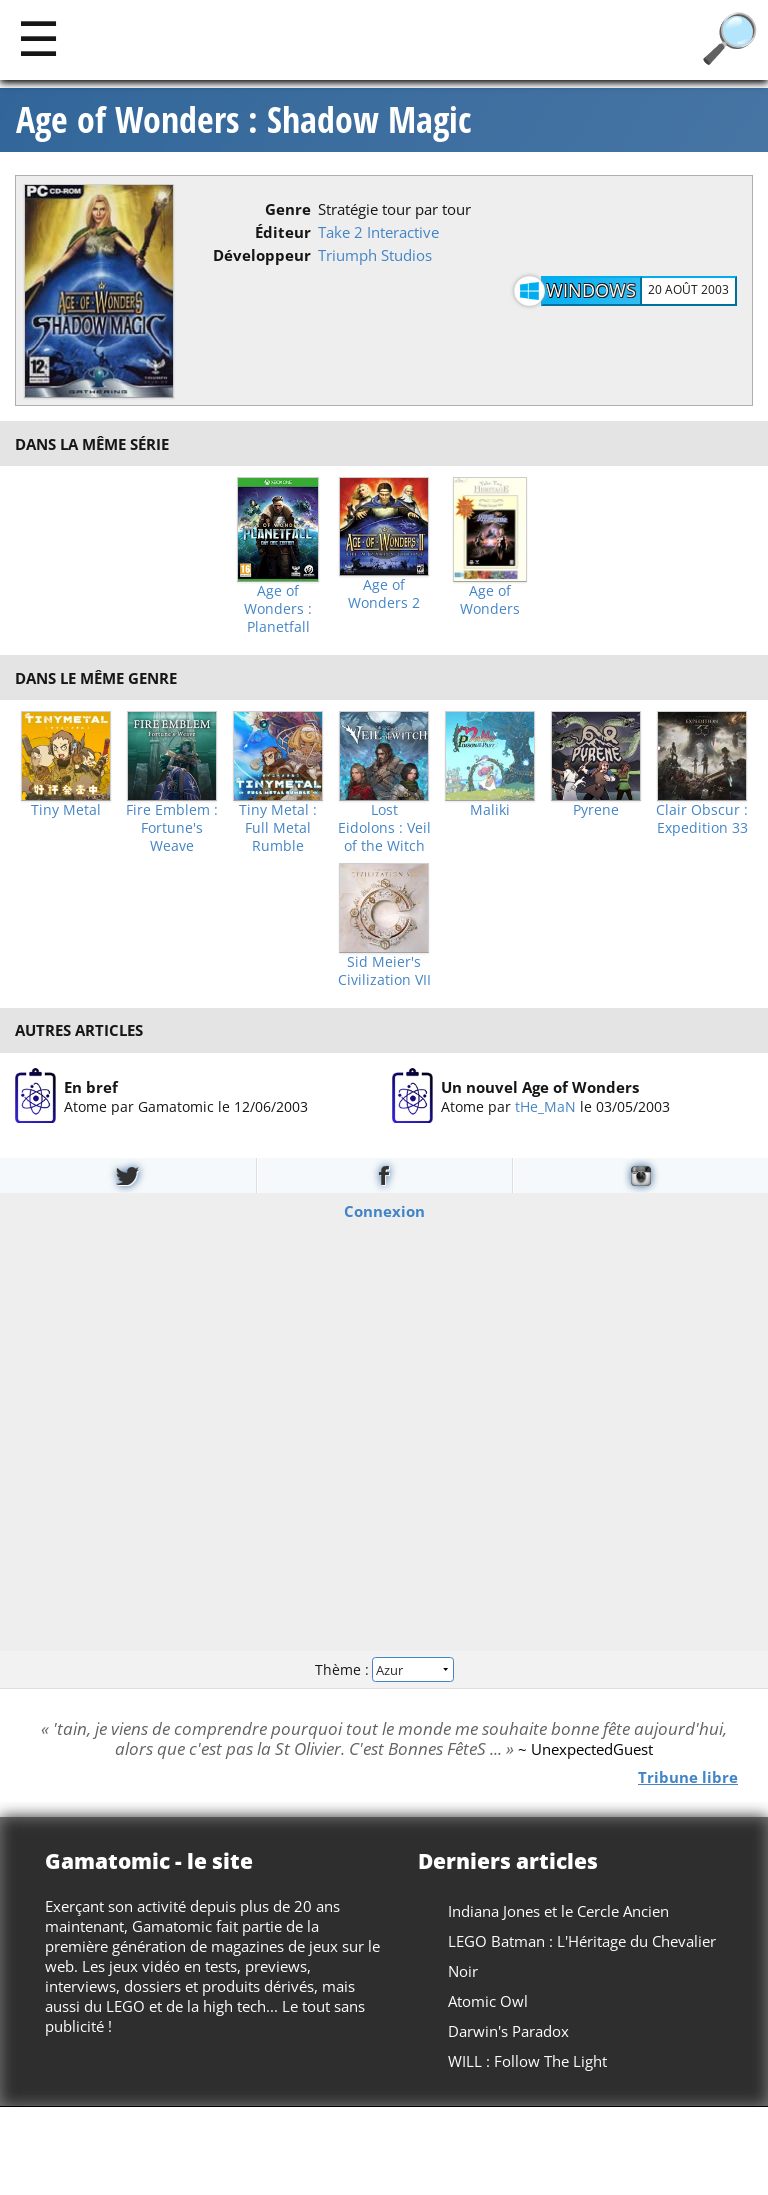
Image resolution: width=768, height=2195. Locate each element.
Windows (591, 290)
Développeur (262, 255)
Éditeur (283, 232)
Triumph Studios (375, 255)
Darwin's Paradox (508, 2031)
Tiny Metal (66, 810)
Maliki (490, 810)
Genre (288, 209)
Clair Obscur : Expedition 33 (702, 819)
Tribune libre (688, 1776)
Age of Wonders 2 (384, 594)
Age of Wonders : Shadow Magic (243, 120)
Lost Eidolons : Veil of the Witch (384, 828)
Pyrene (596, 810)
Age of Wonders (490, 600)
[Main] (38, 37)
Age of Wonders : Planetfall (278, 609)
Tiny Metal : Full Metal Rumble (278, 828)
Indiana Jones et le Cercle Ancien (558, 1911)
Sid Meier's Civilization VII (384, 971)
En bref (91, 1086)
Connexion (384, 1211)
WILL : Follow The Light (527, 2061)
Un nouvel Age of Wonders (540, 1086)
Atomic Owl (488, 2001)
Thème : (384, 1668)
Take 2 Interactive (378, 232)
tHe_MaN (545, 1105)
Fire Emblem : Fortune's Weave (172, 828)
